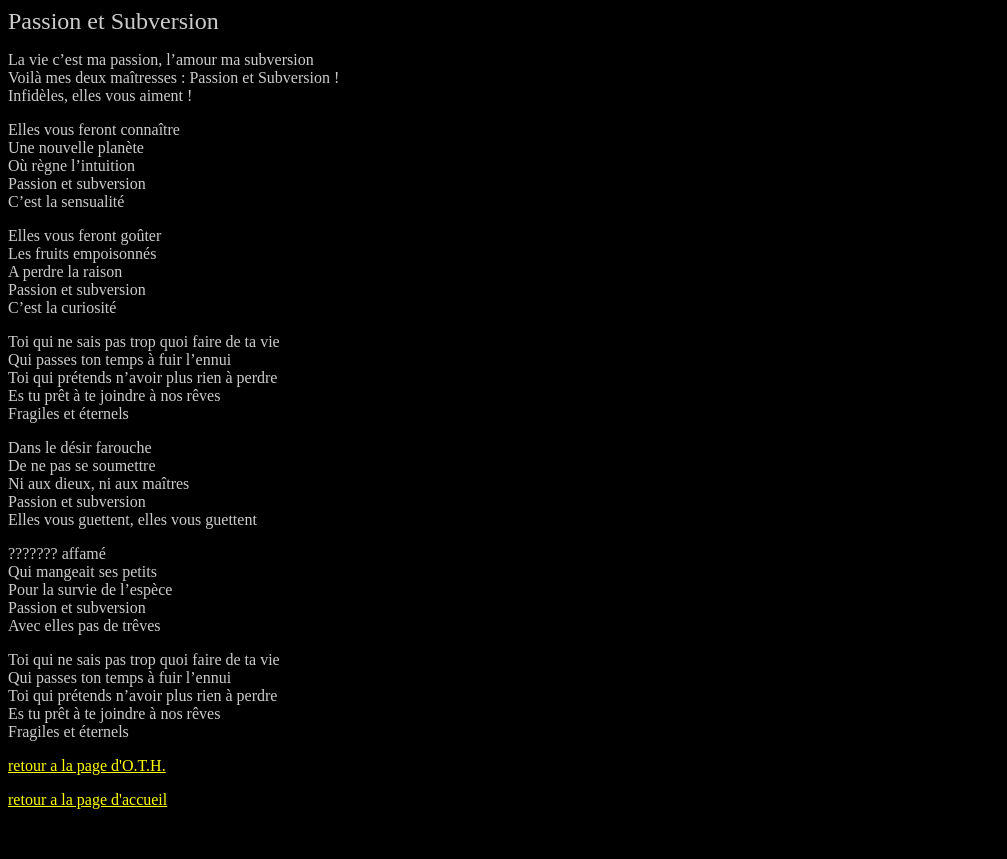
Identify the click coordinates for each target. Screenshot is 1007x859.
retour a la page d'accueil (87, 799)
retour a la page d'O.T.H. (87, 765)
